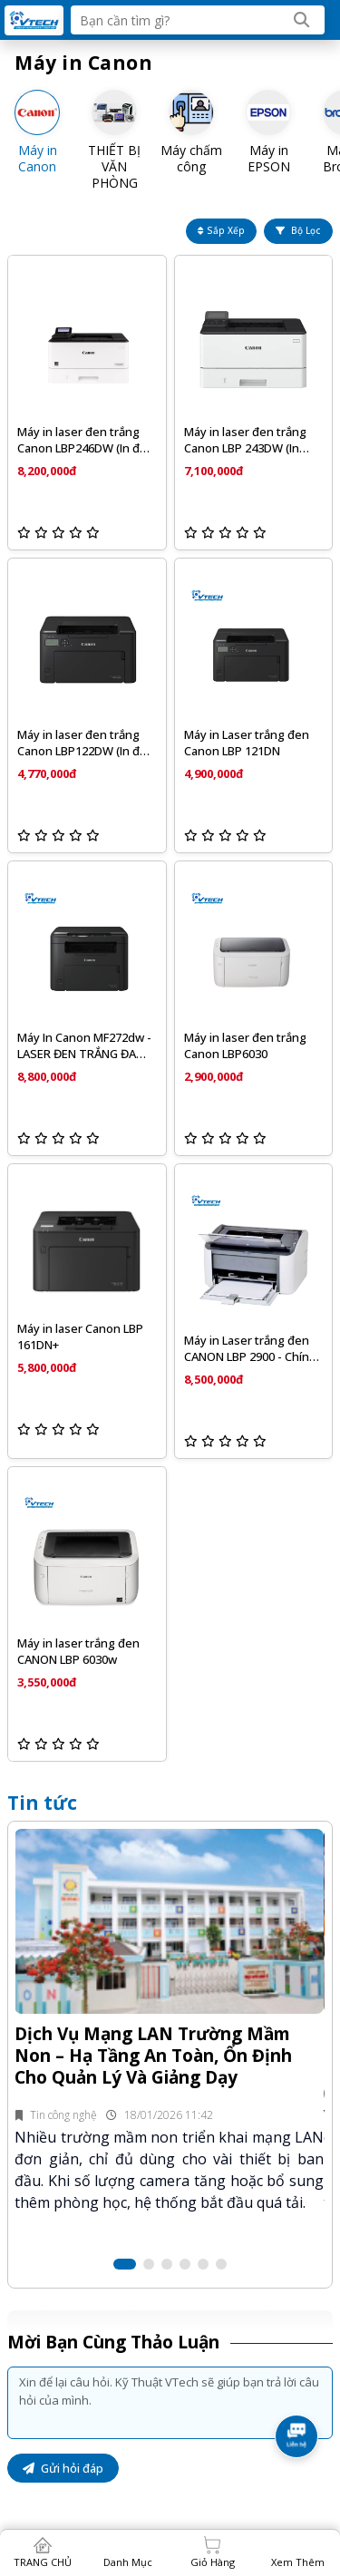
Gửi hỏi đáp (63, 2468)
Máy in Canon (83, 62)
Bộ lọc (298, 230)
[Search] (302, 19)
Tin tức (42, 1802)
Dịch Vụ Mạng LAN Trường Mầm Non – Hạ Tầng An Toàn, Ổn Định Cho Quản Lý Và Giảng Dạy (153, 2055)
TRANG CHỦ (43, 2562)
